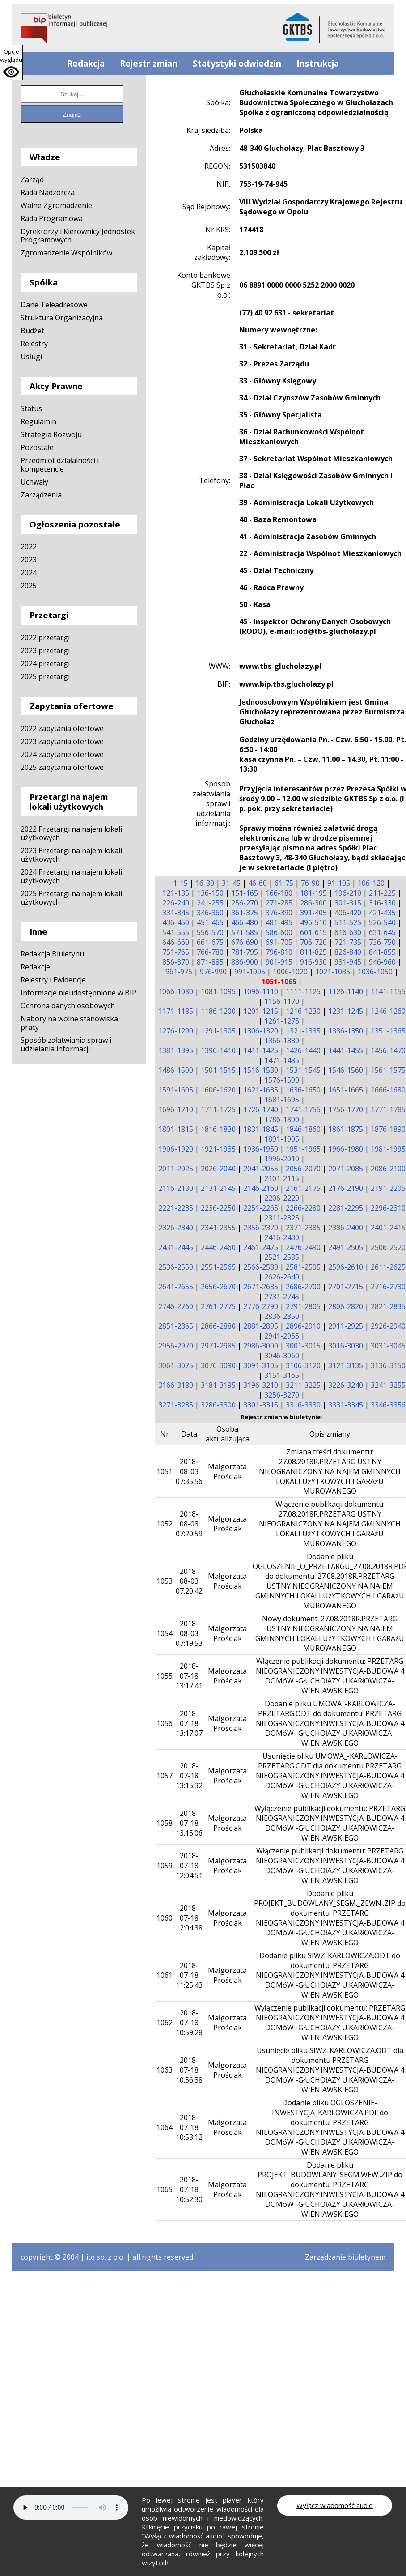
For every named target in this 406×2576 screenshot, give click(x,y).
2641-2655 (175, 1287)
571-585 (244, 932)
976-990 (213, 972)
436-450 (175, 922)
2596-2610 (345, 1267)
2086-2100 (388, 1168)
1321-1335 (303, 1031)
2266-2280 (303, 1208)
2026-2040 (218, 1168)
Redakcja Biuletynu (52, 954)
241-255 (210, 903)
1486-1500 (175, 1070)
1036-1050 (375, 972)
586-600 (279, 932)
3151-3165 (281, 1375)
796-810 (279, 952)
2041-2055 (260, 1168)
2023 (29, 560)
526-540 (382, 922)
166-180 (279, 893)
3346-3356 (388, 1405)
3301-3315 (260, 1405)
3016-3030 (345, 1346)
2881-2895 (260, 1326)
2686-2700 (303, 1287)
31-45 (231, 883)
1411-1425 (260, 1050)
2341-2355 (218, 1228)
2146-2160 (260, 1188)
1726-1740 (260, 1109)
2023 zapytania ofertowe (62, 741)
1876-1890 (388, 1129)
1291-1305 (218, 1031)
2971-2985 (218, 1346)
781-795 (244, 952)
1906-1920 (175, 1149)
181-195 (313, 893)
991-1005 (249, 972)
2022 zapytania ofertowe (62, 728)
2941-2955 (281, 1336)
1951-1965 (303, 1149)
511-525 (347, 922)
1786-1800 (281, 1119)
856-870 (175, 962)
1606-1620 (218, 1090)
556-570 (210, 932)
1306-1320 (260, 1031)
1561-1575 (388, 1070)
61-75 (284, 883)
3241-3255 (388, 1385)
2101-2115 (281, 1178)
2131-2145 (218, 1188)
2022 (29, 547)
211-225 (382, 893)
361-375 (244, 913)
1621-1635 (260, 1090)
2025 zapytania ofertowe (62, 767)
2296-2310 (388, 1208)
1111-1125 (303, 991)
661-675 (210, 942)
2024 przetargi (45, 663)
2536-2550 (175, 1267)
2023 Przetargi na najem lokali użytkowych (71, 855)
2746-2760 (175, 1306)
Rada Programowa (52, 218)
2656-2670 (218, 1287)
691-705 (279, 942)
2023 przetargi (45, 650)
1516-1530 (260, 1070)
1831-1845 (260, 1129)
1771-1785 (388, 1109)
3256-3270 (281, 1395)
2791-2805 (303, 1306)
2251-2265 (260, 1208)
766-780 (210, 952)
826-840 (347, 952)
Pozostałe (37, 447)
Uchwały (34, 482)
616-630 (347, 932)
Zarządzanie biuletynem (345, 2257)
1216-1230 (303, 1011)
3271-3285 (175, 1405)
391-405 (313, 913)
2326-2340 (175, 1228)
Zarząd (32, 179)
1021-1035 (332, 972)
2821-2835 (388, 1306)
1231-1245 (345, 1011)
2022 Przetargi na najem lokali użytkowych (71, 833)
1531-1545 (303, 1070)
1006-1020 (290, 972)
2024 (29, 573)
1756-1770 (345, 1109)
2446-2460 (218, 1247)
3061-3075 (175, 1365)
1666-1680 (388, 1090)
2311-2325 (281, 1218)
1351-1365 (388, 1031)
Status (31, 408)
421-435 (382, 913)
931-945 (347, 962)
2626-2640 (281, 1277)
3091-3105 (260, 1365)
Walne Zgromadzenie (56, 205)
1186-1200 (218, 1011)
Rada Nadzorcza (48, 192)
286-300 (313, 903)
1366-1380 (281, 1041)
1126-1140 (345, 991)
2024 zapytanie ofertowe (62, 754)
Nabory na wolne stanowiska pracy (69, 1023)
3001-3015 (303, 1346)
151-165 (244, 893)
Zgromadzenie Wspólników (66, 253)
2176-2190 (345, 1188)
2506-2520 (388, 1247)
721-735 (347, 942)
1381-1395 (175, 1050)
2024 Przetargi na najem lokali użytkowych (71, 876)
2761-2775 (218, 1306)
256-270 (244, 903)
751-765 (175, 952)
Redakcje (35, 967)
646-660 (175, 942)
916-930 (313, 962)
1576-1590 (281, 1080)
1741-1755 (303, 1109)
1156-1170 (281, 1001)
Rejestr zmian (149, 63)
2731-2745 (281, 1296)
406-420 (347, 913)
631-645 (382, 932)
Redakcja (86, 63)
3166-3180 (175, 1385)
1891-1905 (281, 1139)
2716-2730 (388, 1287)
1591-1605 (175, 1090)
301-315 (347, 903)
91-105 (338, 883)
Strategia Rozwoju (51, 434)
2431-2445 (175, 1247)
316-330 (382, 903)
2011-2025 (175, 1168)
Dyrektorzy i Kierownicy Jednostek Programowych (78, 235)
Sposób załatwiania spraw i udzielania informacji (66, 1044)
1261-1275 (281, 1021)
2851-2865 (175, 1326)
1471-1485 (281, 1060)
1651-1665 (345, 1090)
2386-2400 (345, 1228)
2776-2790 (260, 1306)
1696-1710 (175, 1109)
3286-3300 (218, 1405)
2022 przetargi (45, 637)
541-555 (175, 932)
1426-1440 (303, 1050)
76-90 (310, 883)
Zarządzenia (41, 495)
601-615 (313, 932)
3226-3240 (345, 1385)
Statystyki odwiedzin (237, 63)
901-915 (279, 962)
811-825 (313, 952)
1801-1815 (175, 1129)
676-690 (244, 942)
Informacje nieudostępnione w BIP (78, 993)
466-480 (244, 922)
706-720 (313, 942)
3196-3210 (260, 1385)
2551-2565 (218, 1267)
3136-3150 (388, 1365)
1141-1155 (388, 991)
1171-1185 (175, 1011)
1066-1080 (175, 991)
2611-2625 (388, 1267)
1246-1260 (388, 1011)
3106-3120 (303, 1365)
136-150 (210, 893)
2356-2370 (260, 1228)
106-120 (371, 883)
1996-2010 (281, 1159)
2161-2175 (303, 1188)
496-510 (313, 922)
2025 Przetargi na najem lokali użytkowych (71, 897)
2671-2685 (260, 1287)
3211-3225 (303, 1385)
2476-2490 (303, 1247)
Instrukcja (317, 63)
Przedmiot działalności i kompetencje (60, 464)
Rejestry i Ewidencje (53, 980)
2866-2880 (218, 1326)
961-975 (178, 972)
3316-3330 (303, 1405)
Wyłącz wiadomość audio (334, 2505)
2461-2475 (260, 1247)
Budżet (32, 331)
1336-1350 (345, 1031)
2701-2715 (345, 1287)
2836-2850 (281, 1316)
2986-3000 (260, 1346)
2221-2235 (175, 1208)
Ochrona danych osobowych (68, 1006)
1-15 (180, 883)
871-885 (210, 962)
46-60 (257, 883)
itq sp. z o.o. (105, 2257)
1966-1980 (345, 1149)
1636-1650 (303, 1090)
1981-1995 (388, 1149)
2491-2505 (345, 1247)
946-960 (382, 962)
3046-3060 (281, 1355)
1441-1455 (345, 1050)
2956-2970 (175, 1346)
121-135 (175, 893)
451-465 (210, 922)
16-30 (204, 883)
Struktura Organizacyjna (62, 318)
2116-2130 (175, 1188)
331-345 (175, 913)
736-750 (382, 942)
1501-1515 (218, 1070)
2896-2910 (303, 1326)
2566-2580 (260, 1267)
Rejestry (34, 344)
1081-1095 (218, 991)
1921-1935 (218, 1149)
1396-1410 (218, 1050)
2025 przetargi (45, 676)
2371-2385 (303, 1228)
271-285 (279, 903)
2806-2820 (345, 1306)
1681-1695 (281, 1100)
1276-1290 (175, 1031)
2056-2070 (303, 1168)
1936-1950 (260, 1149)
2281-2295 (345, 1208)
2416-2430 (281, 1237)
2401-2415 (388, 1228)
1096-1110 (260, 991)
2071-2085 (345, 1168)
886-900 (244, 962)
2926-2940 (388, 1326)
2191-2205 (388, 1188)
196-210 (347, 893)
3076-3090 (218, 1365)
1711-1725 (218, 1109)
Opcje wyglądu (11, 55)
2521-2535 (281, 1257)
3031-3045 (388, 1346)
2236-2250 (218, 1208)
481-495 (279, 922)
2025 (29, 586)
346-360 (210, 913)
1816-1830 (218, 1129)
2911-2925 (345, 1326)
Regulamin (38, 421)
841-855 (382, 952)
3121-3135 (345, 1365)
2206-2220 (281, 1198)
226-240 (175, 903)
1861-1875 (345, 1129)
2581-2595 (303, 1267)
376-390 (279, 913)
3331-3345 (345, 1405)
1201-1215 (260, 1011)
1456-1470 (388, 1050)
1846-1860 (303, 1129)
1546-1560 (345, 1070)
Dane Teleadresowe (54, 305)
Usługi (31, 356)
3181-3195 (218, 1385)
